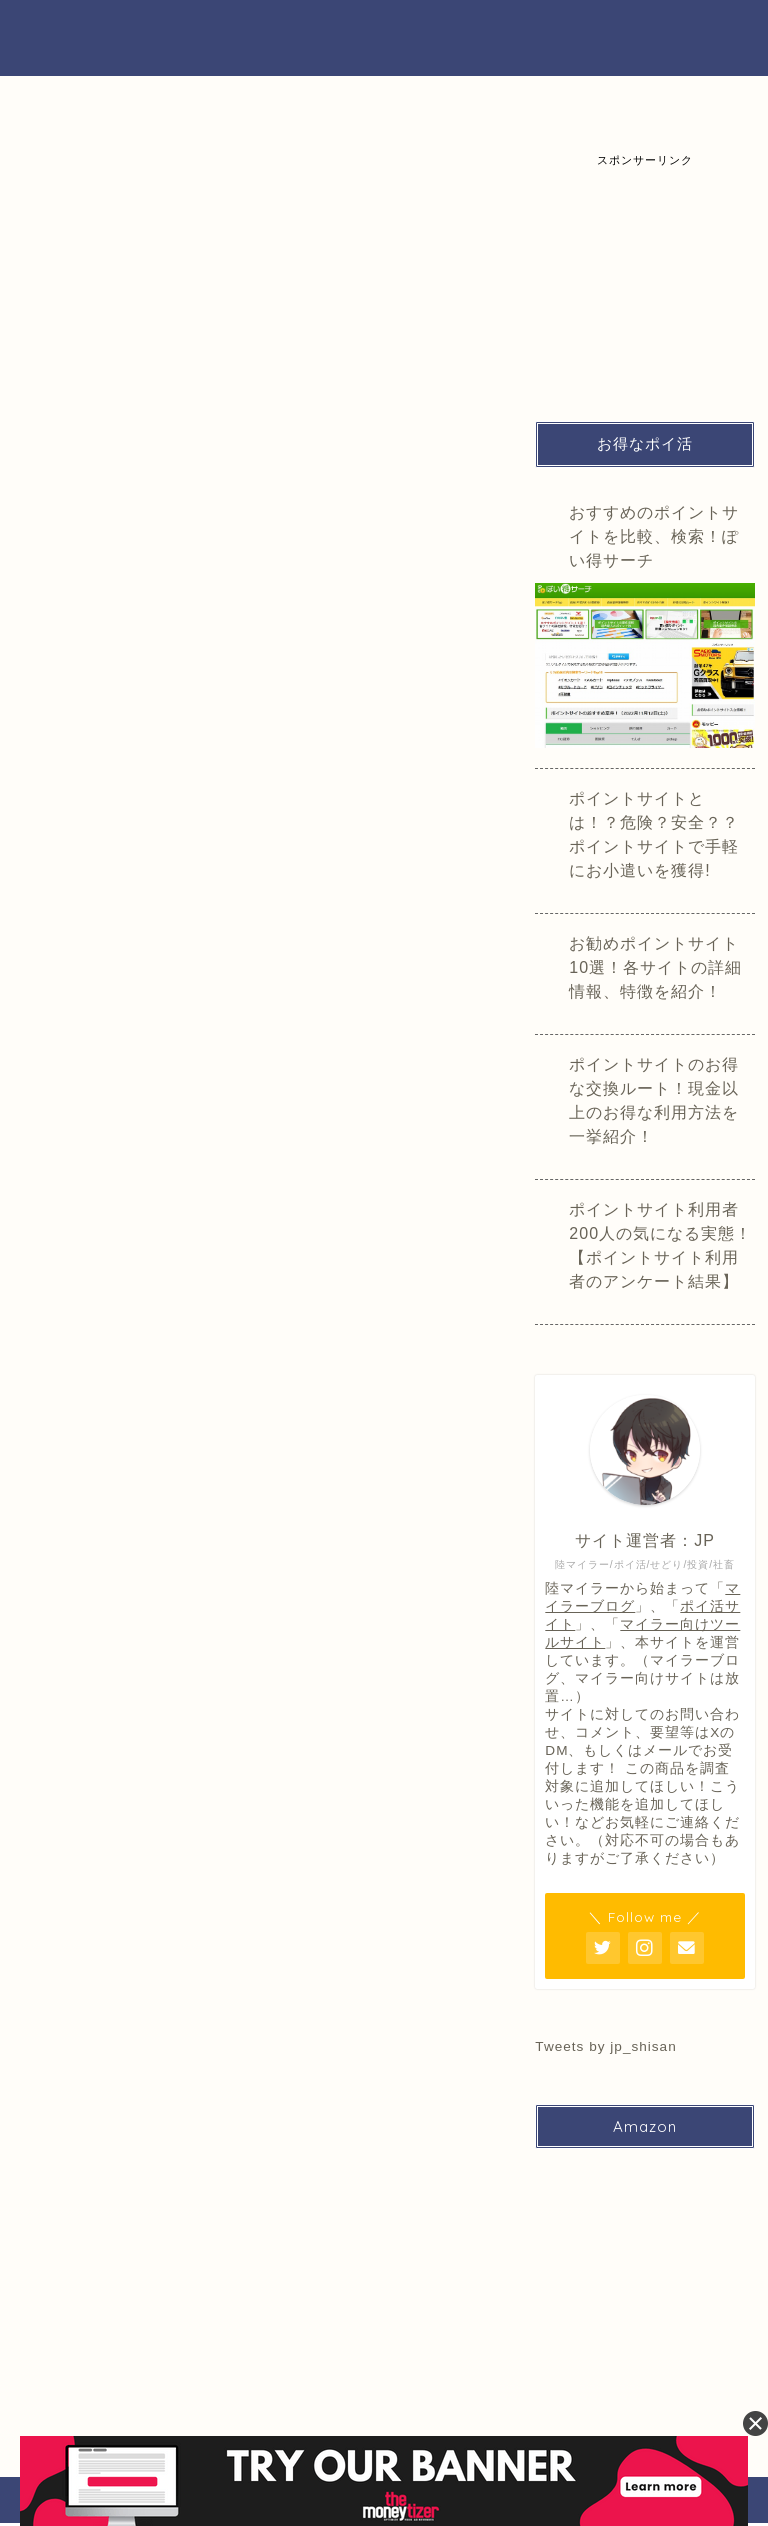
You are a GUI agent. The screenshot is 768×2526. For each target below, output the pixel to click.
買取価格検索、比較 (90, 109)
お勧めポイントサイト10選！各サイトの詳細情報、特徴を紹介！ (655, 967)
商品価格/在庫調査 (444, 260)
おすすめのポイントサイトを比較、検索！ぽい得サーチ (654, 536)
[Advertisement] (651, 268)
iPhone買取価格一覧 (234, 109)
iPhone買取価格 (319, 252)
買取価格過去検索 (682, 109)
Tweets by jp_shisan (605, 2046)
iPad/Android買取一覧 (397, 102)
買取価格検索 (195, 252)
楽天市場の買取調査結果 (550, 109)
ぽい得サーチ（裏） (384, 37)
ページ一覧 (70, 252)
